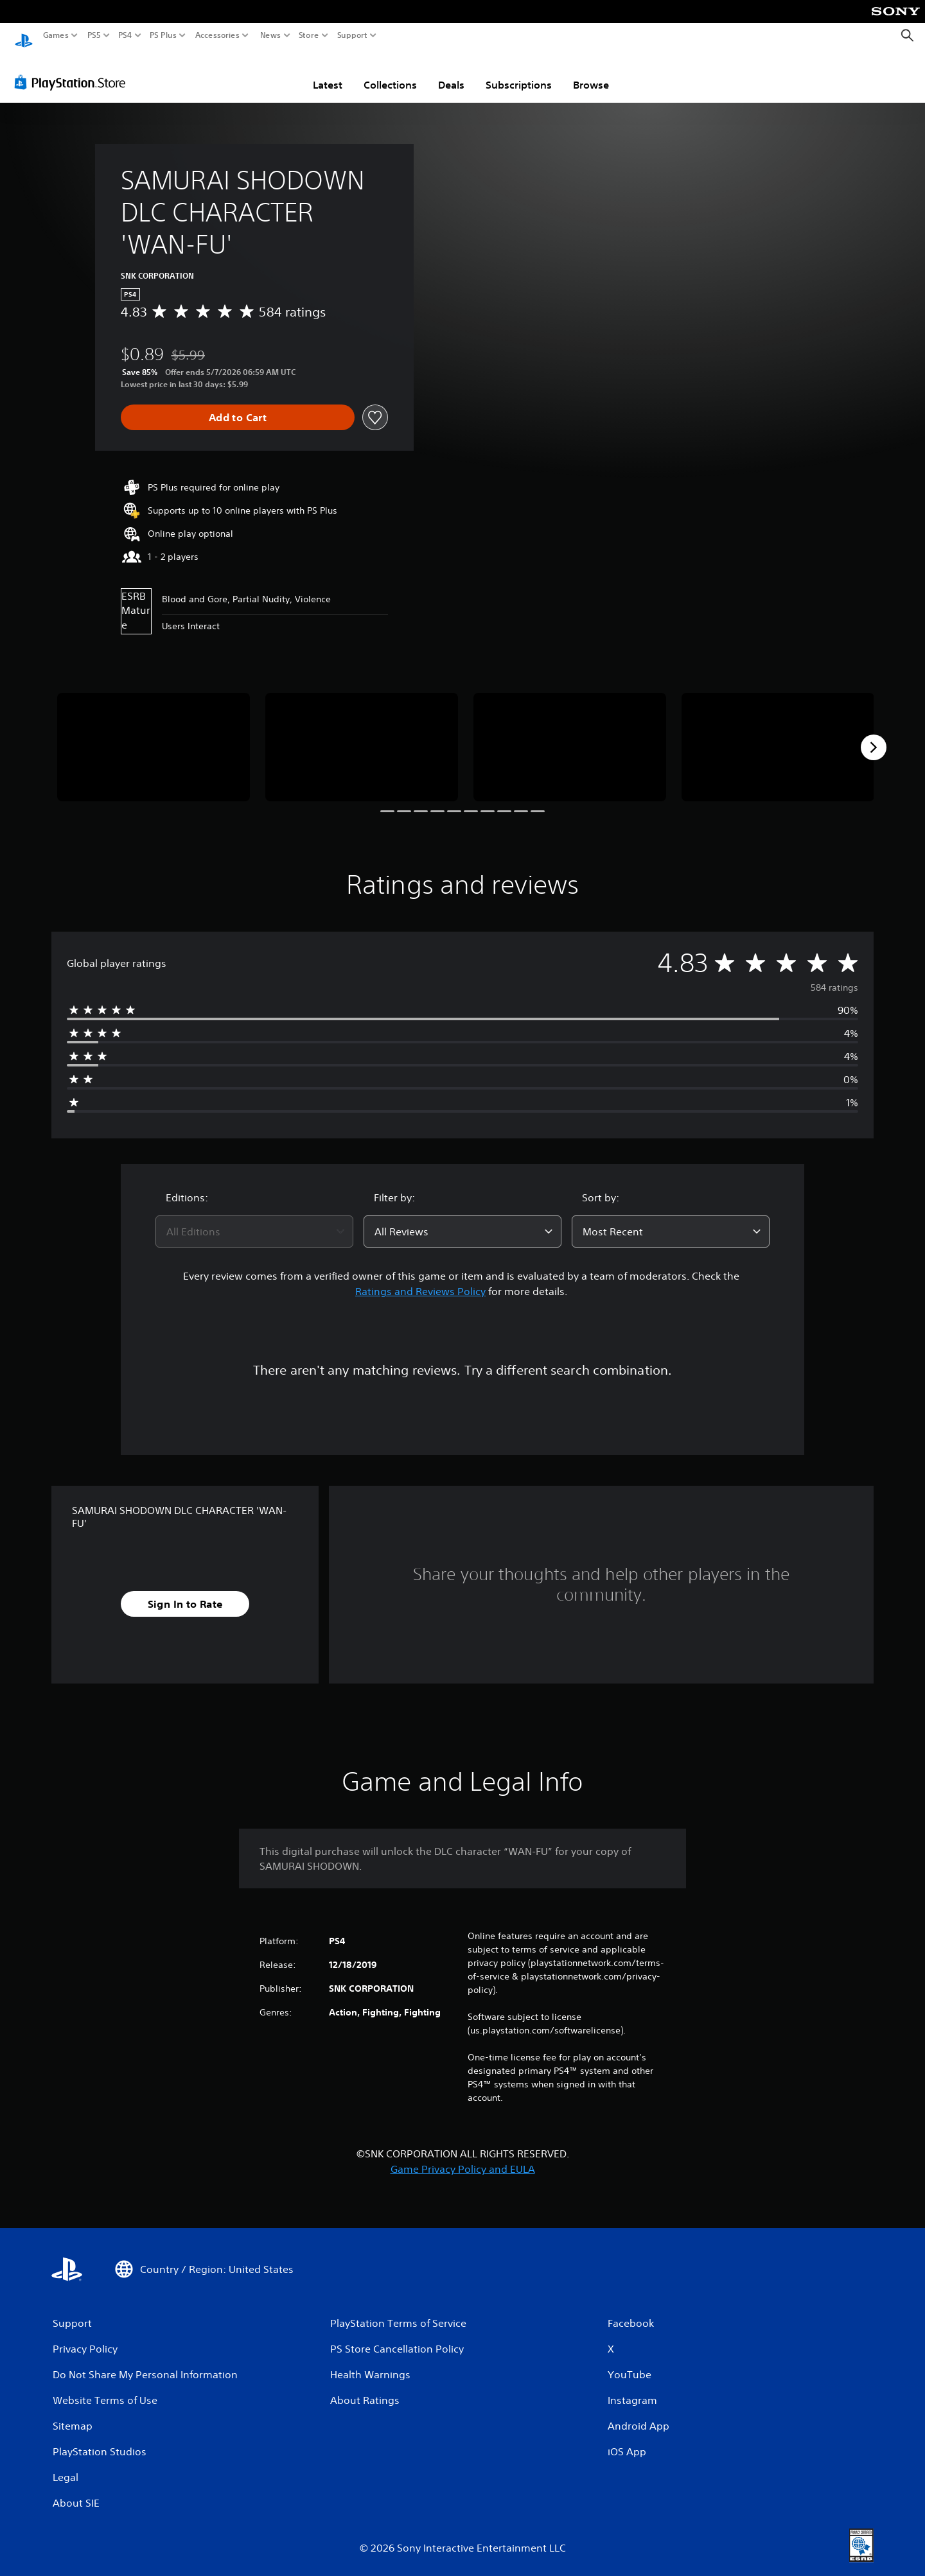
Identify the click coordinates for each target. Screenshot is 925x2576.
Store (309, 35)
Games (56, 35)
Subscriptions (519, 72)
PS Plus (163, 35)
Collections (390, 72)
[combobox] (254, 1219)
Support (352, 35)
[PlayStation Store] (73, 70)
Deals (451, 72)
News (270, 35)
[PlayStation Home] (24, 35)
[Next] (873, 735)
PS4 (125, 35)
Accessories (217, 35)
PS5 (94, 35)
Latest (327, 72)
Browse (591, 72)
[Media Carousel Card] (153, 735)
